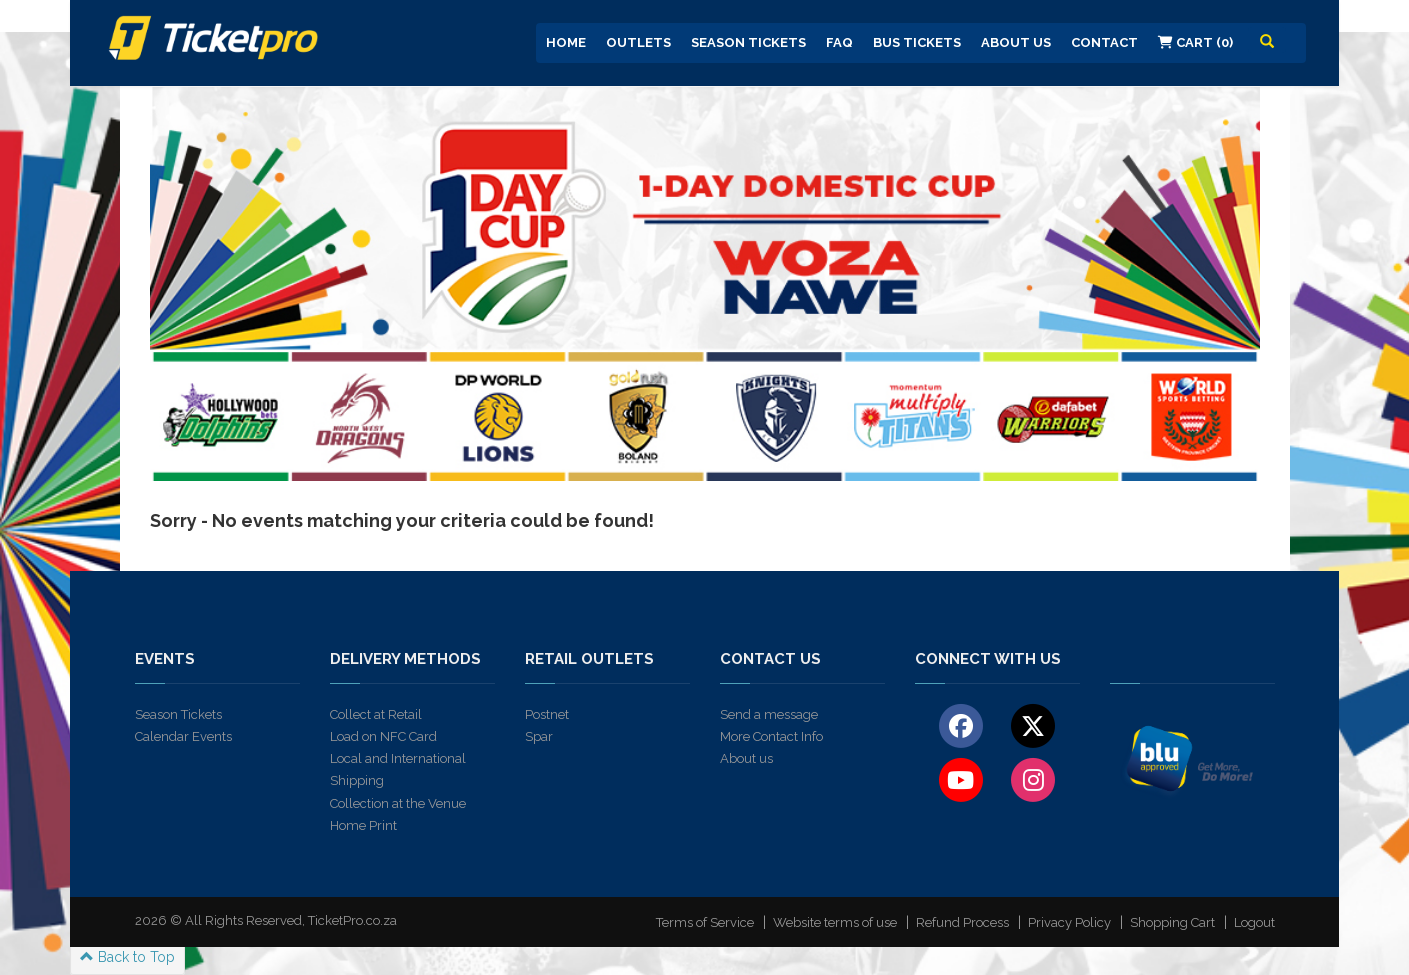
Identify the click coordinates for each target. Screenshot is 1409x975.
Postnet (547, 714)
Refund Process (962, 922)
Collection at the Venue (398, 803)
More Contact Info (771, 736)
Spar (539, 736)
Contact (1104, 42)
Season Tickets (748, 42)
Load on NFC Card (383, 736)
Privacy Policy (1069, 922)
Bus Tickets (917, 42)
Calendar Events (183, 736)
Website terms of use (835, 922)
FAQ (839, 42)
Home (566, 42)
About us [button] (1016, 42)
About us (746, 758)
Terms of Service (705, 922)
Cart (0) (1195, 42)
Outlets (638, 42)
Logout (1254, 922)
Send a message (769, 714)
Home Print (363, 825)
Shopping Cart (1172, 922)
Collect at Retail (376, 714)
